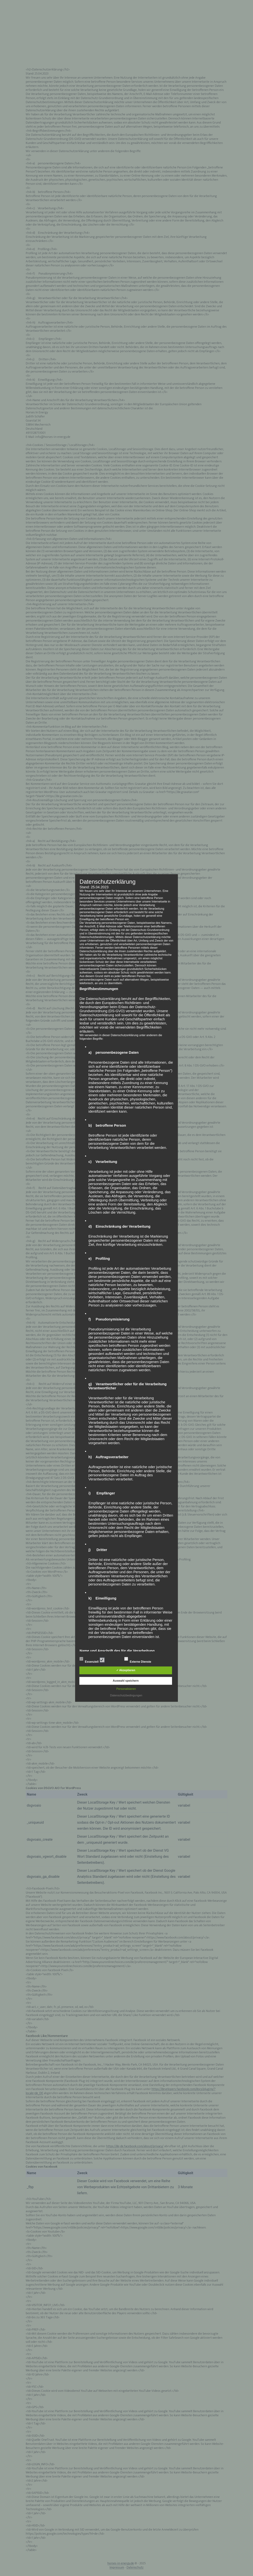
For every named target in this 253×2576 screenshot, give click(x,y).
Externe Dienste (140, 1659)
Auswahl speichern (126, 1680)
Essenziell (92, 1659)
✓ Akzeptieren (125, 1670)
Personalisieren (126, 1689)
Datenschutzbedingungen (126, 1695)
